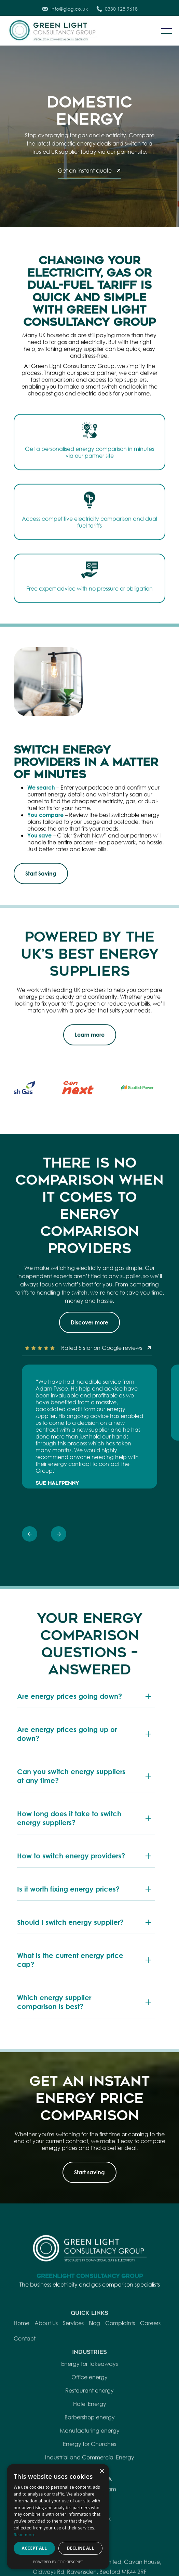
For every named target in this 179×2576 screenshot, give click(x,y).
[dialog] (58, 2516)
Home (21, 2349)
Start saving (89, 2172)
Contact (25, 2364)
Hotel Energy (89, 2429)
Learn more (90, 1037)
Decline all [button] (80, 2548)
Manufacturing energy (90, 2456)
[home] (58, 31)
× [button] (101, 2471)
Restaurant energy (89, 2416)
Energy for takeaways (89, 2389)
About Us (46, 2349)
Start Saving (40, 873)
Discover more (89, 1322)
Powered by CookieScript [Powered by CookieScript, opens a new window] (58, 2561)
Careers (150, 2349)
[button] (166, 31)
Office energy (89, 2403)
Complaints (120, 2349)
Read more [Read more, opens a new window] (25, 2535)
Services (73, 2349)
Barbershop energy (90, 2443)
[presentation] (29, 1536)
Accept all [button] (34, 2548)
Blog (94, 2349)
